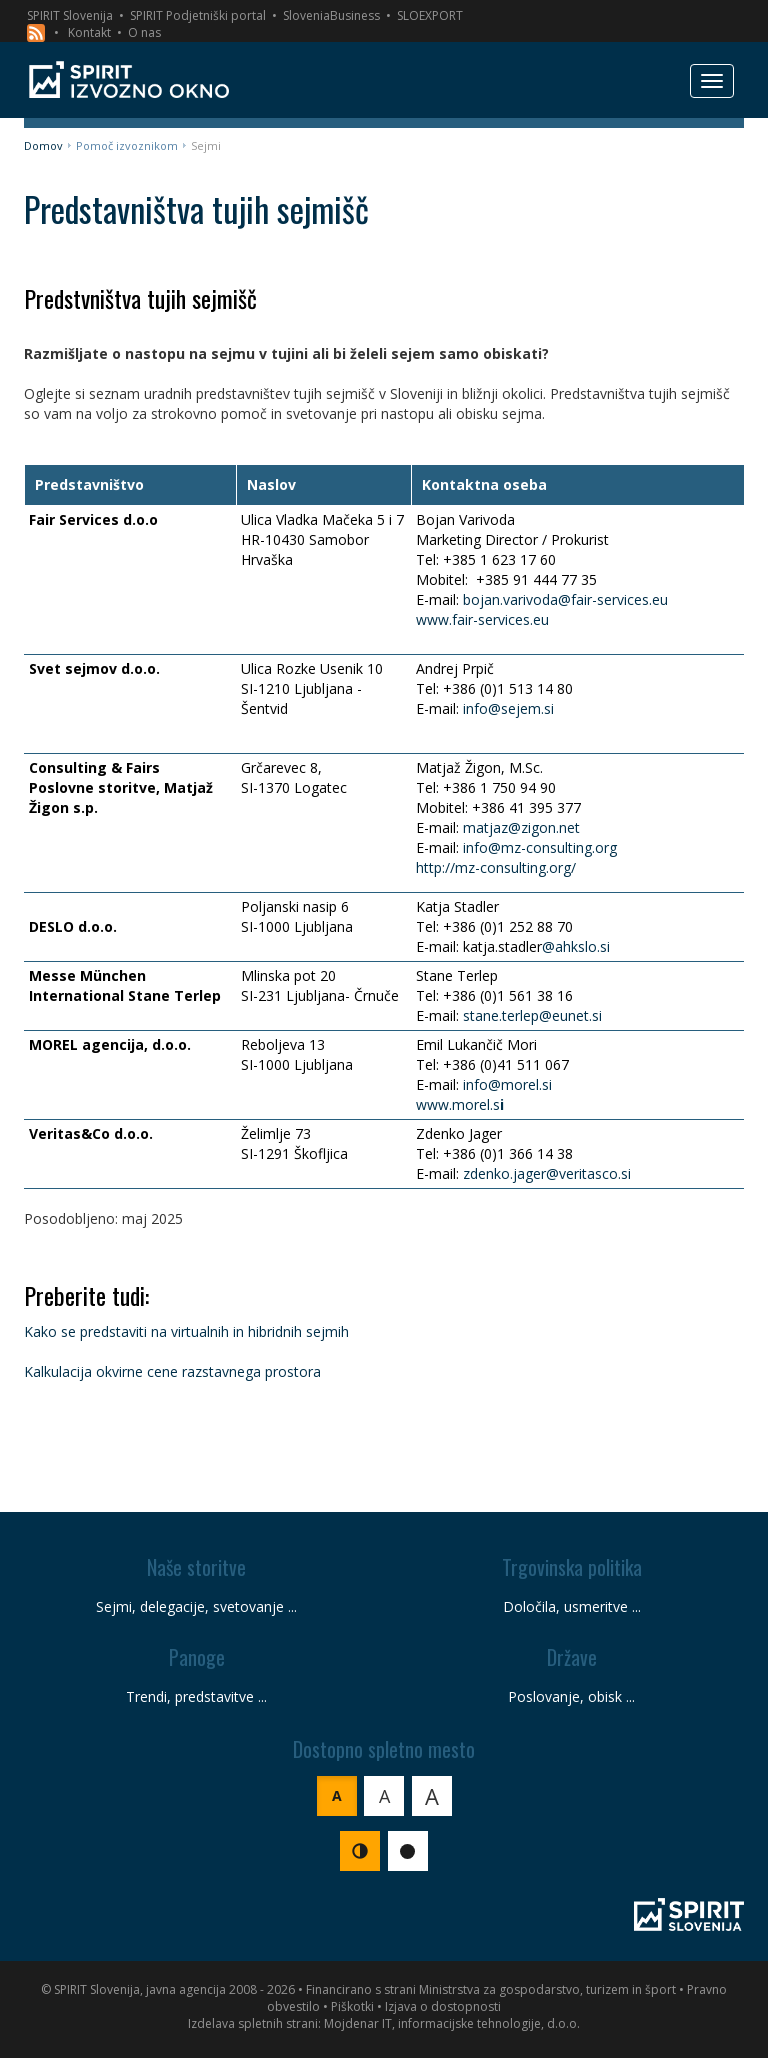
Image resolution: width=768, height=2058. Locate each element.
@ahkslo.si (576, 946)
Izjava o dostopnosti (443, 2006)
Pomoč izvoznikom (127, 145)
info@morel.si (507, 1084)
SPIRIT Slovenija (70, 15)
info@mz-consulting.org (540, 847)
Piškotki (352, 2006)
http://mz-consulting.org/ (496, 867)
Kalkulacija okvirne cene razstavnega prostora (172, 1371)
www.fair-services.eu (482, 619)
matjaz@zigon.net (521, 827)
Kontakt (89, 32)
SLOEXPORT (430, 15)
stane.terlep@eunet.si (532, 1015)
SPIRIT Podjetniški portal (198, 15)
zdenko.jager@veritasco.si (547, 1173)
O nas (144, 32)
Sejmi (206, 145)
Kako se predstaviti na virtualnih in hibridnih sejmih (186, 1331)
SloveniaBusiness (331, 15)
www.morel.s (458, 1104)
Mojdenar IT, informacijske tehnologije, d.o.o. (452, 2023)
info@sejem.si (508, 708)
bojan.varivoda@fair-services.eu (565, 599)
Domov (43, 145)
